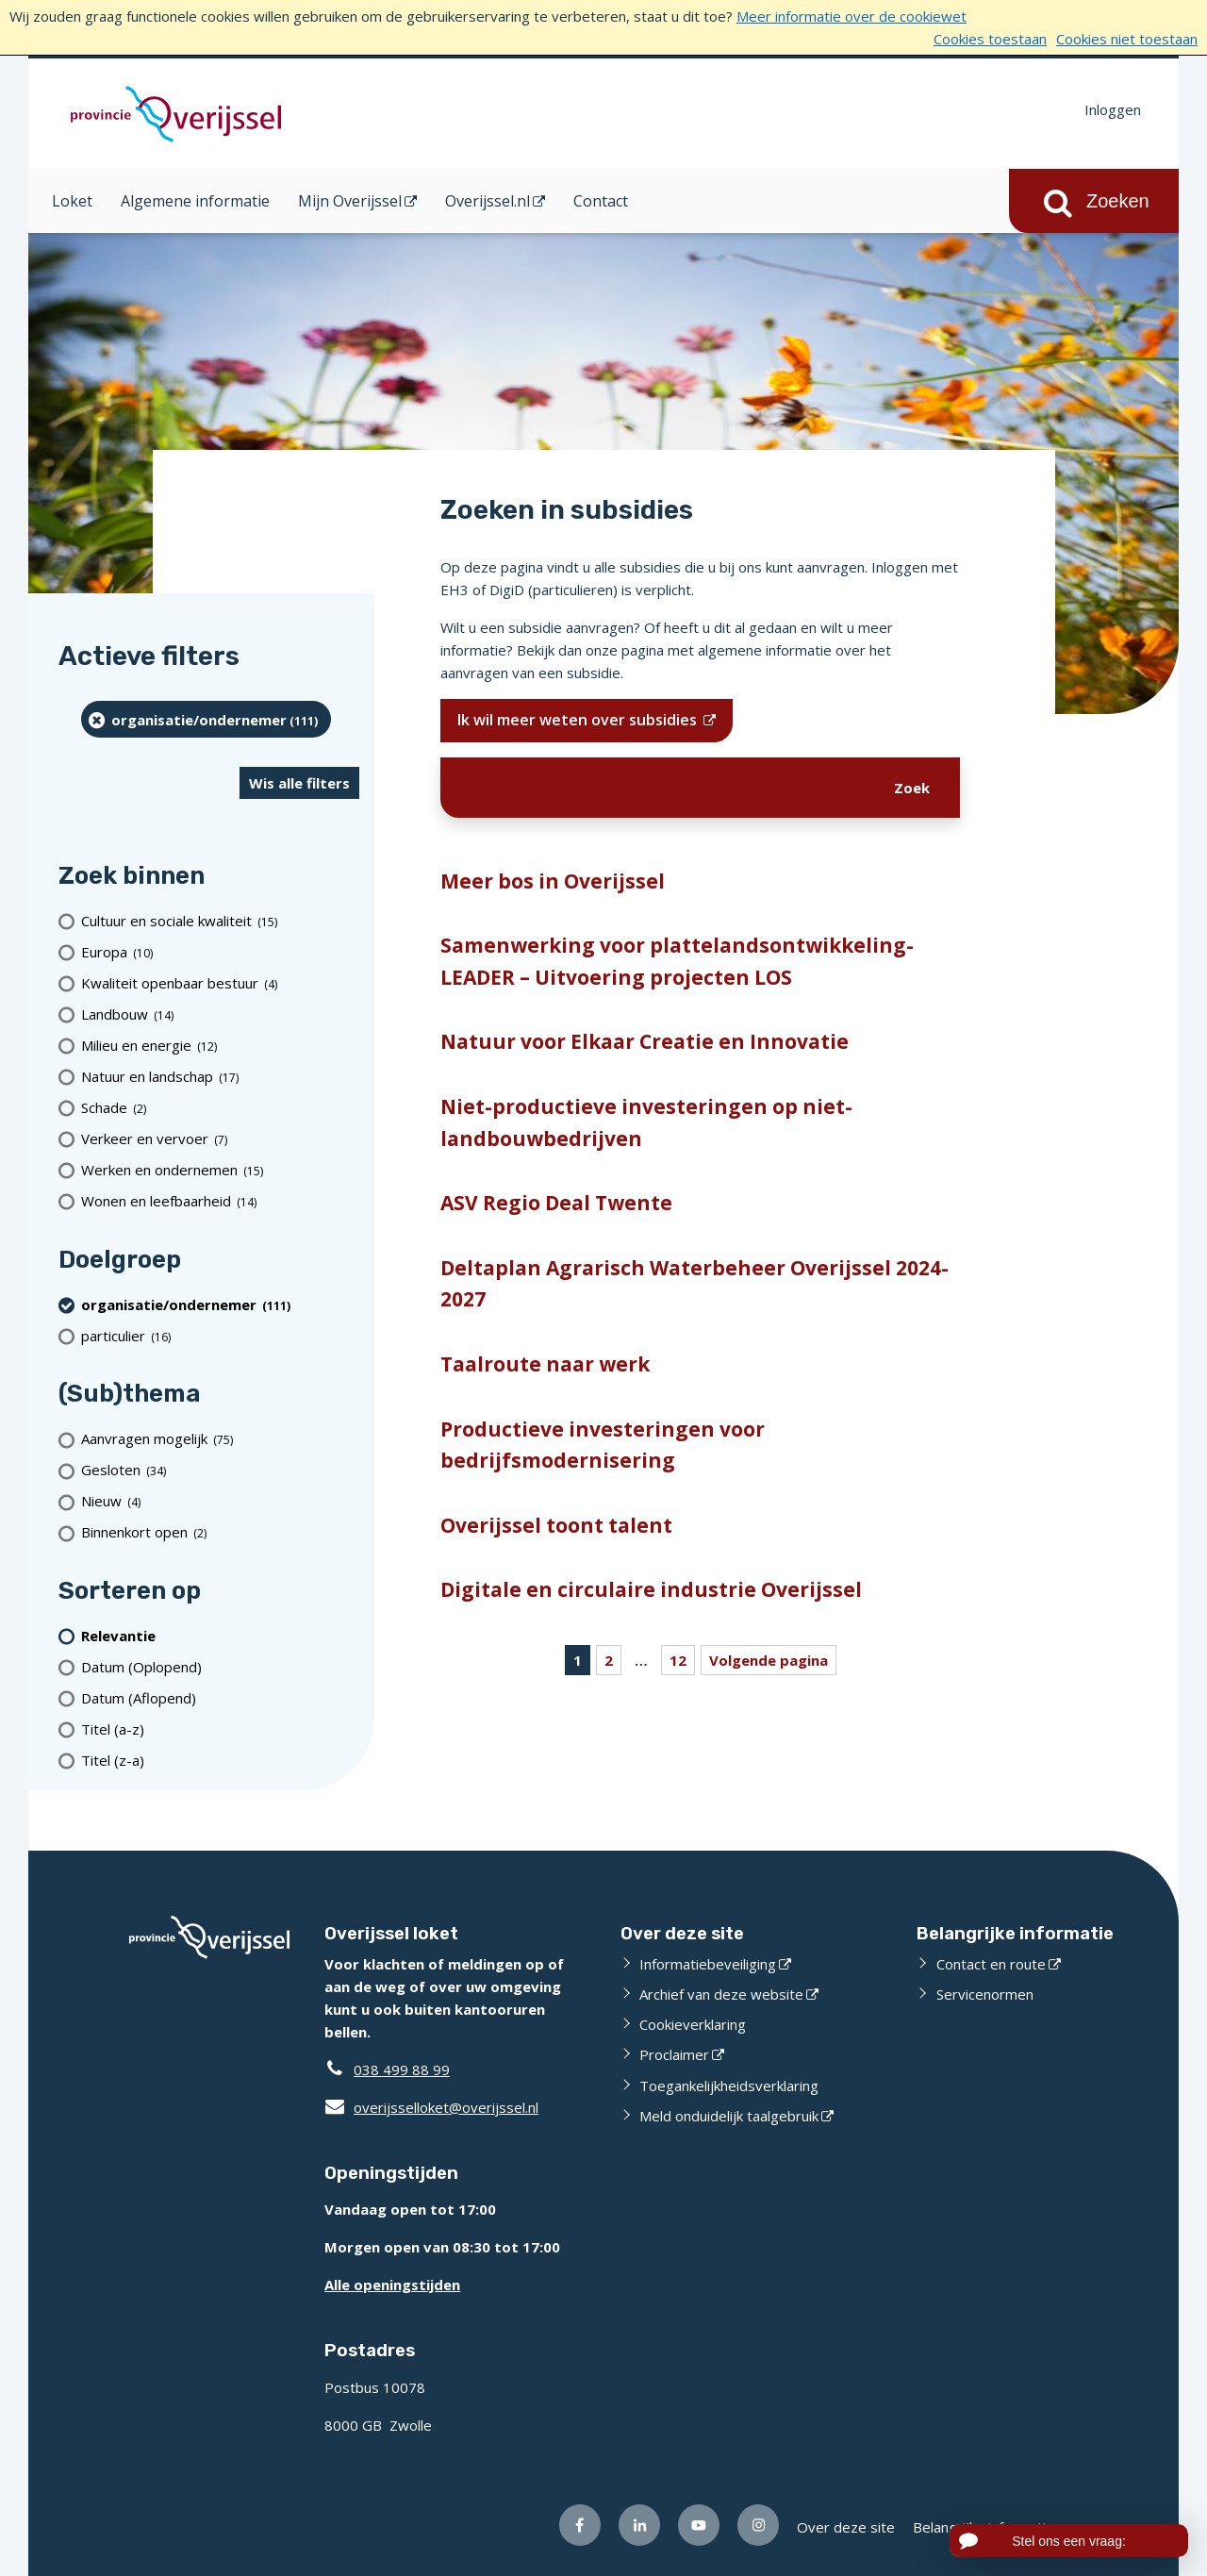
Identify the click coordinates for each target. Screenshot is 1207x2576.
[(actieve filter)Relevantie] (220, 1635)
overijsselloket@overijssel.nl (431, 2107)
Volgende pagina (768, 1660)
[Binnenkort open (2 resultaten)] (220, 1532)
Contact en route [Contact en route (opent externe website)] (991, 1963)
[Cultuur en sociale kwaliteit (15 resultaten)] (220, 921)
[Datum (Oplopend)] (220, 1666)
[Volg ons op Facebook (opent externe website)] (580, 2525)
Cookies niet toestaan (1127, 38)
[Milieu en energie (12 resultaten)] (220, 1045)
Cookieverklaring (692, 2024)
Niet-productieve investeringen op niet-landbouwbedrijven (646, 1122)
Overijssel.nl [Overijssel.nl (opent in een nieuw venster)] (487, 201)
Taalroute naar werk (545, 1364)
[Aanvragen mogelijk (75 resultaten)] (220, 1438)
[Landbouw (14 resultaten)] (220, 1014)
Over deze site (846, 2527)
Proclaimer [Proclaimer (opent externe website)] (674, 2054)
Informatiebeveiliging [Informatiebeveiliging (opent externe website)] (707, 1963)
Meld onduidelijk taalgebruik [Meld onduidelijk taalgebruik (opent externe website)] (728, 2115)
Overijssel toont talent (556, 1525)
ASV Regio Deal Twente (556, 1202)
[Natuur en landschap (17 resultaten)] (220, 1076)
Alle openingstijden (392, 2284)
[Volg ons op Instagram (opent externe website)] (758, 2525)
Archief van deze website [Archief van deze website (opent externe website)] (721, 1994)
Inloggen (1112, 109)
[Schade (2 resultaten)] (220, 1107)
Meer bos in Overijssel (552, 881)
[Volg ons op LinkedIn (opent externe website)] (639, 2525)
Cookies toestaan (990, 38)
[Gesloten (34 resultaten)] (220, 1470)
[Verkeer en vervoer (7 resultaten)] (220, 1139)
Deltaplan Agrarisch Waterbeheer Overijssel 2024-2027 (694, 1284)
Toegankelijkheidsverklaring (728, 2085)
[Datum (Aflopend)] (220, 1697)
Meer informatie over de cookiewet (851, 16)
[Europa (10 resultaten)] (220, 952)
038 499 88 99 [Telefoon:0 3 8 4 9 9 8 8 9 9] (402, 2069)
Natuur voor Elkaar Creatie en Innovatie (644, 1041)
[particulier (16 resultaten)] (220, 1335)
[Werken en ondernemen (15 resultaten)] (220, 1170)
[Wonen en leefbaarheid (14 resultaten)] (220, 1201)
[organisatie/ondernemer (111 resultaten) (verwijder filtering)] (206, 719)
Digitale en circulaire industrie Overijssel (651, 1589)
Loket (72, 201)
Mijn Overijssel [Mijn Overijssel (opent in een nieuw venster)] (350, 201)
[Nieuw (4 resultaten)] (220, 1501)
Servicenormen (984, 1994)
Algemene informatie (195, 201)
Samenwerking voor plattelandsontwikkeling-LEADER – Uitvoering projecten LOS (677, 961)
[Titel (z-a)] (220, 1759)
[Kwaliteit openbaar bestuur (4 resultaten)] (220, 983)
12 (678, 1660)
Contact (600, 201)
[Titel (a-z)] (220, 1728)
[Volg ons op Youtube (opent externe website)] (698, 2525)
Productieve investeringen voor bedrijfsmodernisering (602, 1445)
